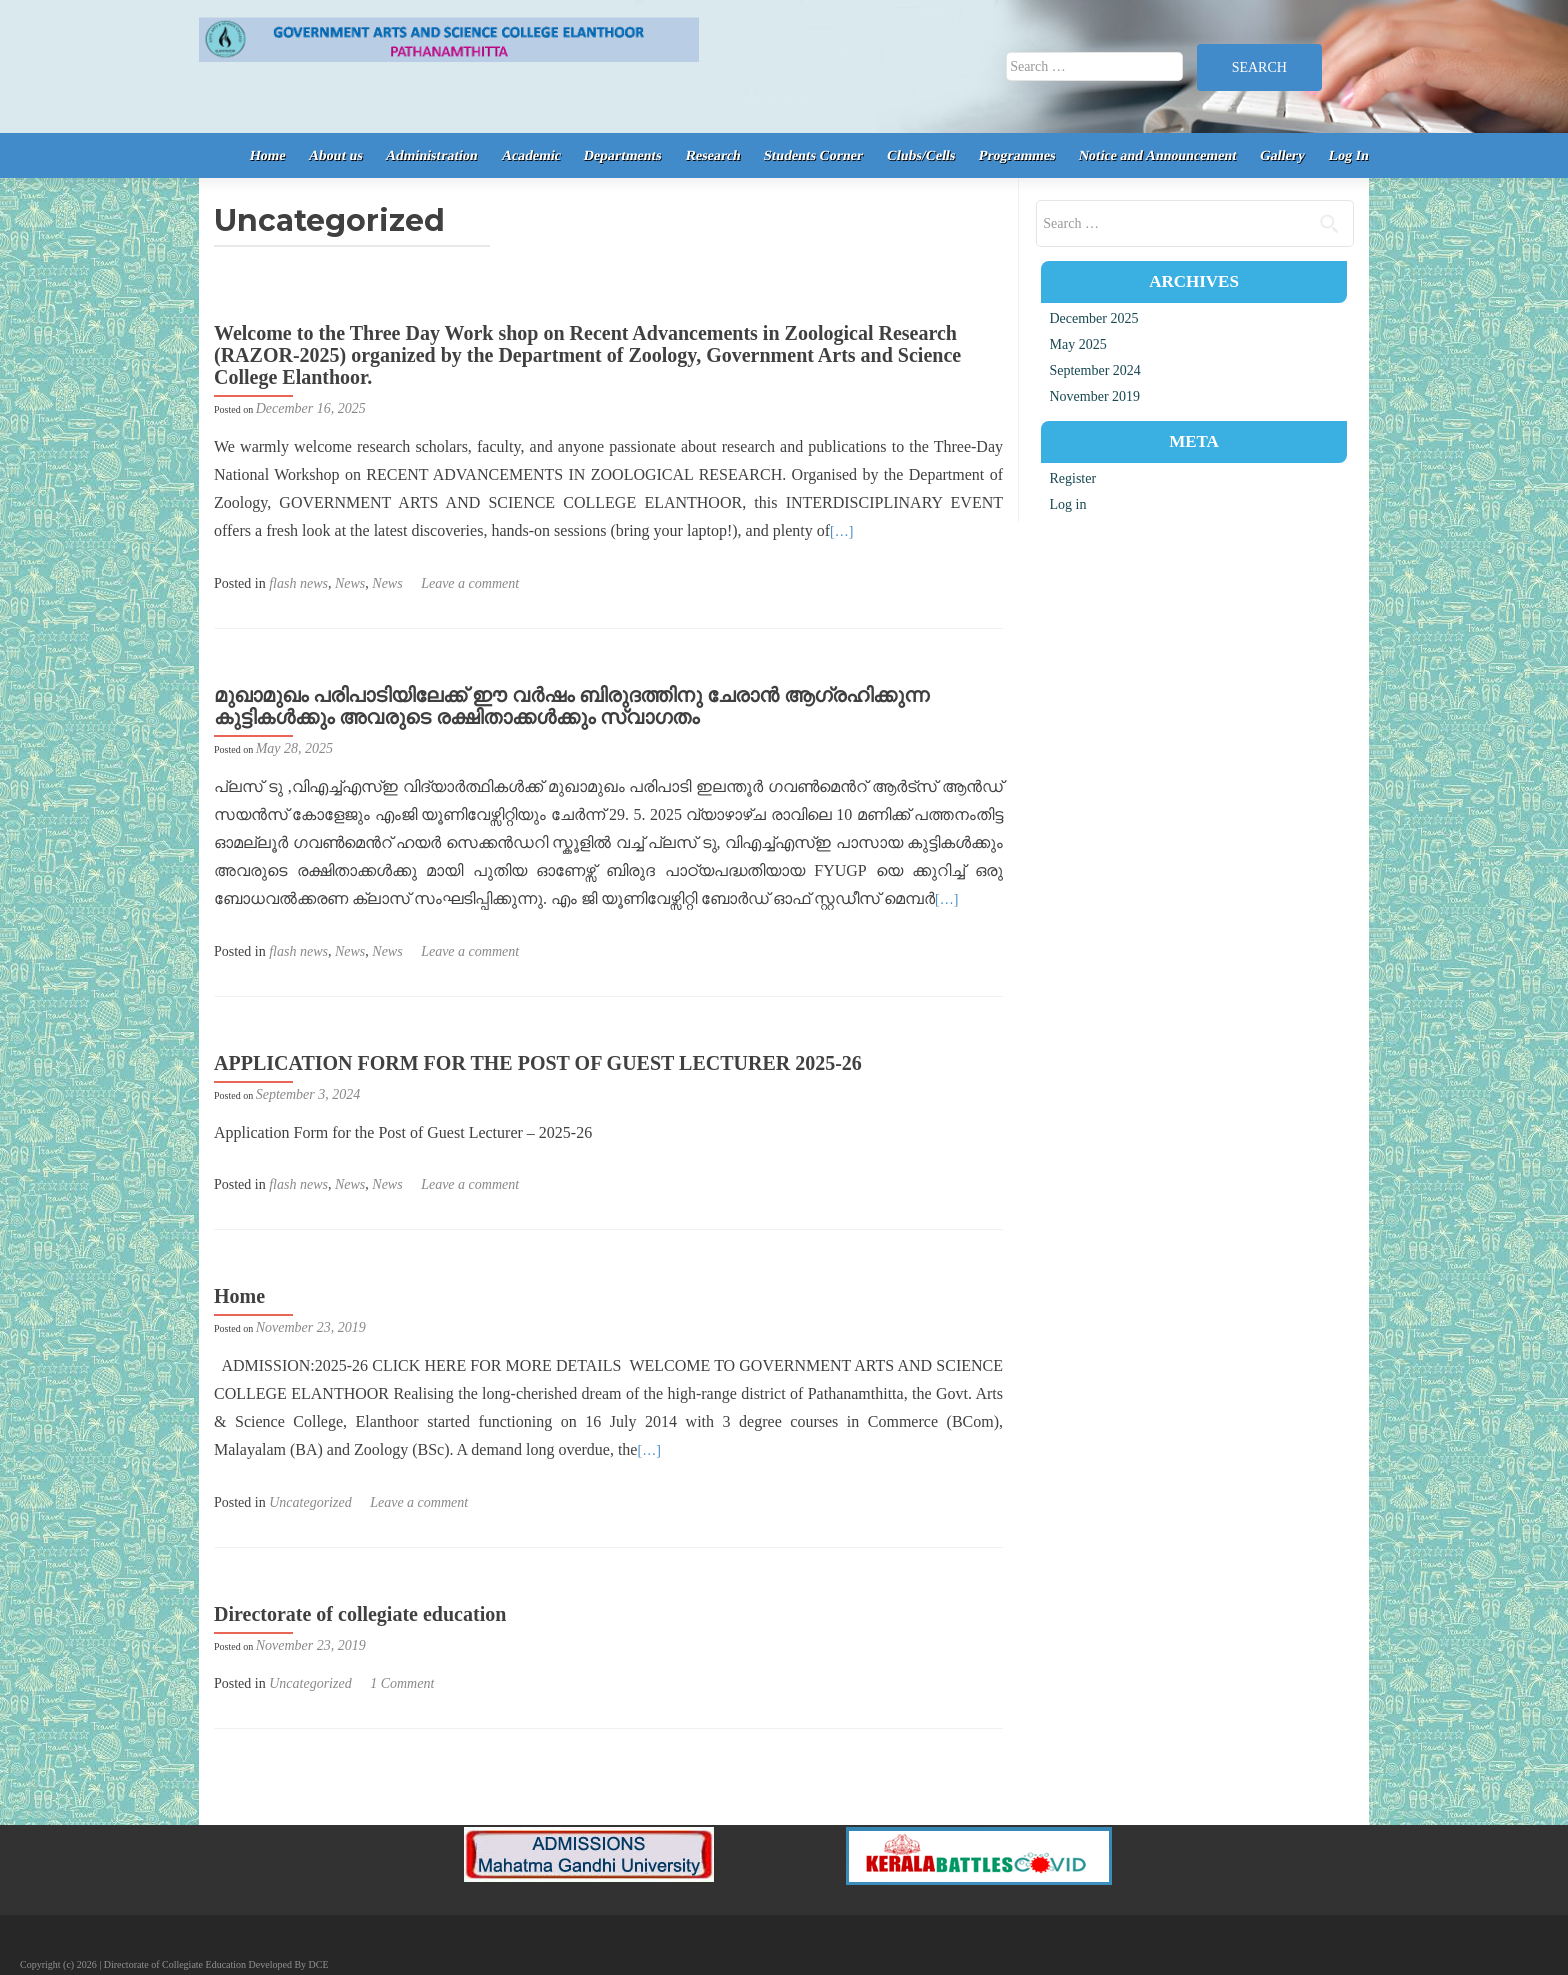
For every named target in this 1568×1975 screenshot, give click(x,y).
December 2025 (1093, 318)
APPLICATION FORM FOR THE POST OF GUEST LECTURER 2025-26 (538, 1063)
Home (267, 155)
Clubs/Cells (920, 155)
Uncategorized (310, 1502)
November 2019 (1094, 396)
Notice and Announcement (1158, 155)
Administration (432, 155)
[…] (841, 531)
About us (336, 155)
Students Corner (814, 155)
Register (1072, 478)
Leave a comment (470, 583)
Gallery (1283, 155)
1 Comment (402, 1683)
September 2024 (1094, 370)
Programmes (1016, 155)
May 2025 (1077, 344)
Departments (623, 155)
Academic (531, 155)
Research (713, 155)
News (350, 583)
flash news (298, 583)
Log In (1349, 155)
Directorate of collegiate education (360, 1614)
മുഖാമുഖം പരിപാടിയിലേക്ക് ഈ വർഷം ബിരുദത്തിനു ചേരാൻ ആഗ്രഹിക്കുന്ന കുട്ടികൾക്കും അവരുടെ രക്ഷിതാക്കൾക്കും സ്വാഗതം (571, 706)
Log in (1067, 504)
